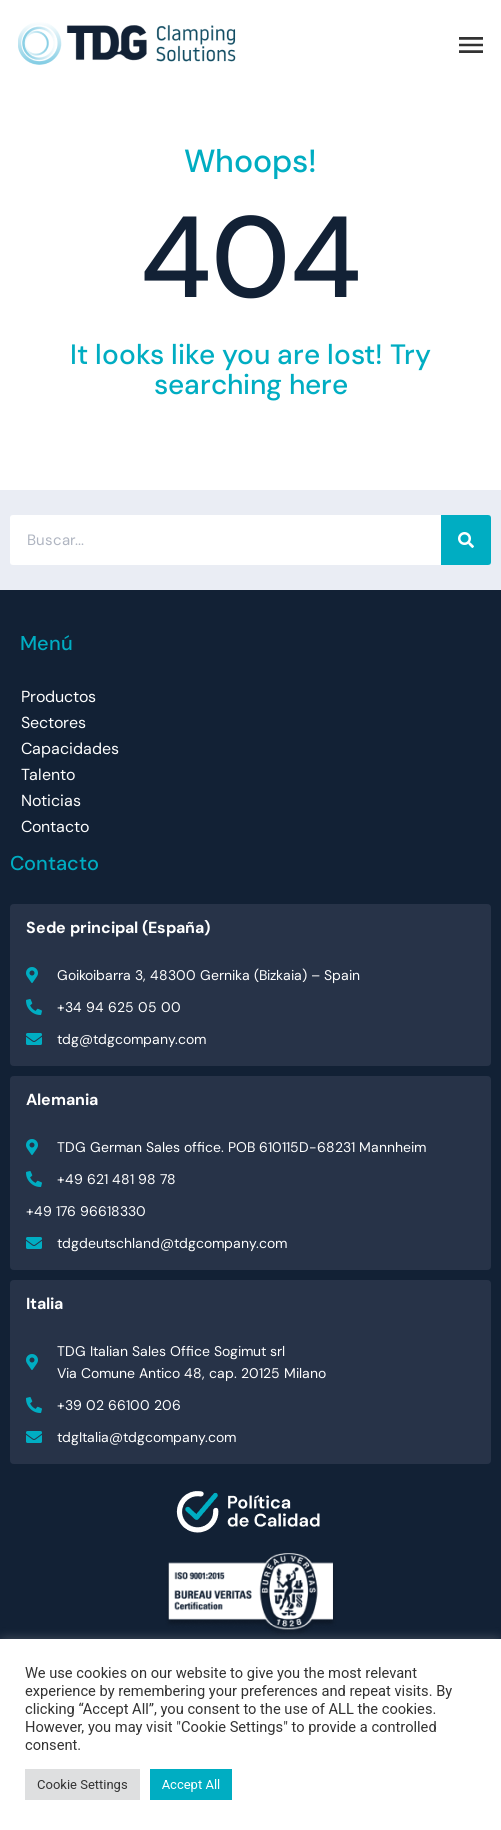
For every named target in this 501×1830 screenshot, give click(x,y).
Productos (58, 696)
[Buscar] (466, 540)
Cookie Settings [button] (82, 1784)
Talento (48, 774)
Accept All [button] (191, 1784)
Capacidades (70, 748)
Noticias (51, 800)
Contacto (55, 826)
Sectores (53, 722)
